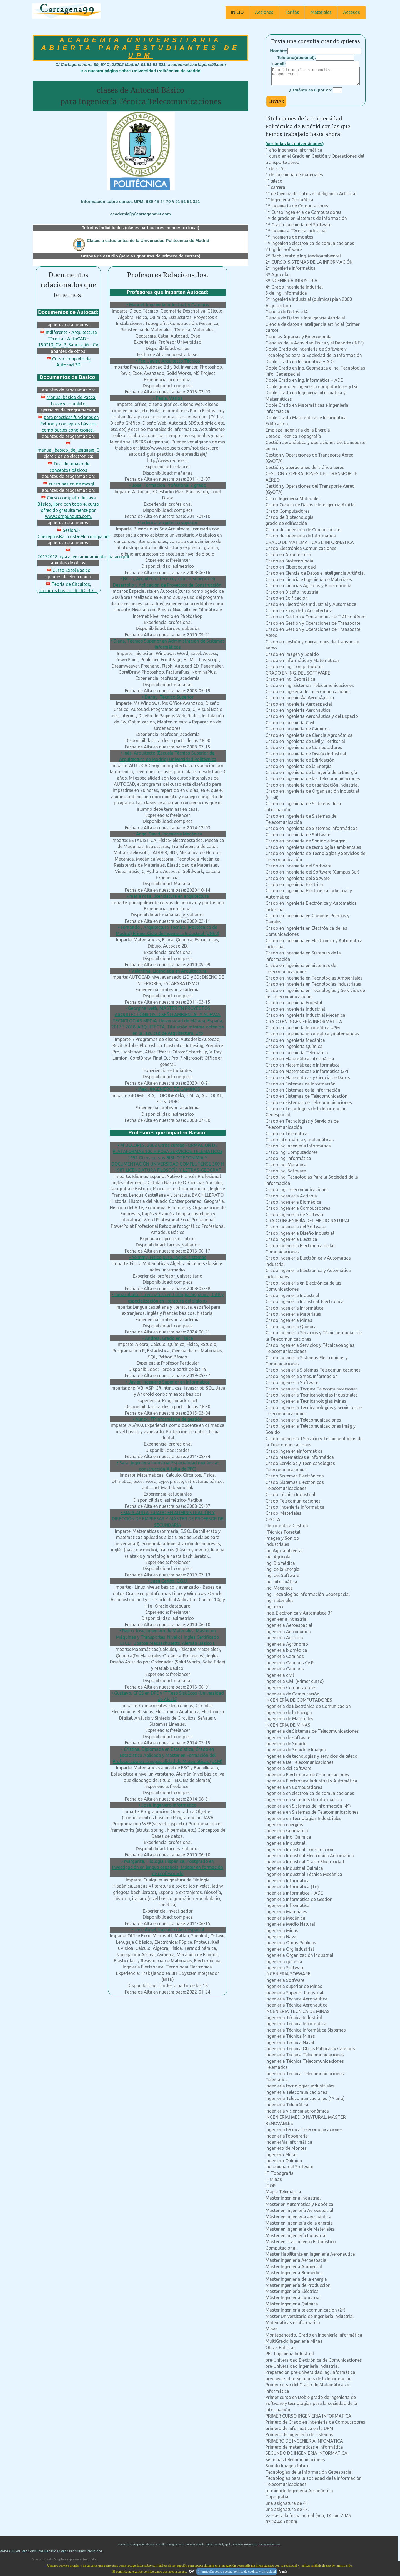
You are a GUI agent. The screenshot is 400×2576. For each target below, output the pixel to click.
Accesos (351, 12)
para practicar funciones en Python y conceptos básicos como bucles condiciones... (68, 423)
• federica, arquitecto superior (168, 522)
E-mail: (279, 63)
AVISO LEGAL (10, 2554)
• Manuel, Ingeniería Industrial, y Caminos (167, 304)
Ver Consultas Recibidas (41, 2554)
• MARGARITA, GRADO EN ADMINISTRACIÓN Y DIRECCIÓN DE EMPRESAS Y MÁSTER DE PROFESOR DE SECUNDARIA (168, 1519)
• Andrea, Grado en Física (167, 1338)
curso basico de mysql (68, 483)
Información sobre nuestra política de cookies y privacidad (237, 2571)
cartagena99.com (269, 2547)
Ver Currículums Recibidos (81, 2554)
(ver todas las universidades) (295, 147)
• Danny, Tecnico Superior (168, 697)
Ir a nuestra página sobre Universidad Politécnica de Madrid (141, 70)
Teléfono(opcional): (296, 57)
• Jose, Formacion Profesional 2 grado (167, 485)
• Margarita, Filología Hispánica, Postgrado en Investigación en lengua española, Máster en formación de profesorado (167, 1867)
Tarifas (292, 12)
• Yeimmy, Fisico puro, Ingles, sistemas (167, 1257)
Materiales (321, 12)
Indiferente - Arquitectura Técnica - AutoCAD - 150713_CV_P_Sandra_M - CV (68, 338)
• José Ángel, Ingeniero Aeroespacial (167, 1929)
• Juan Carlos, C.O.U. (168, 1580)
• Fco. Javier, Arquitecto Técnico (168, 360)
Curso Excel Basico (68, 570)
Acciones (264, 12)
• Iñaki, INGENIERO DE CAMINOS (168, 1089)
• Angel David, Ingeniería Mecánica (167, 833)
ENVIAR (276, 104)
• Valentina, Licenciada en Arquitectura (168, 970)
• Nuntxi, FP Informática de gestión (167, 1419)
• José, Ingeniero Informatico (168, 1805)
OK (191, 2571)
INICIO (237, 12)
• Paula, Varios (167, 398)
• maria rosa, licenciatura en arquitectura (168, 896)
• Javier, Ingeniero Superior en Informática (168, 1381)
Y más (283, 2571)
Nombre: (278, 50)
